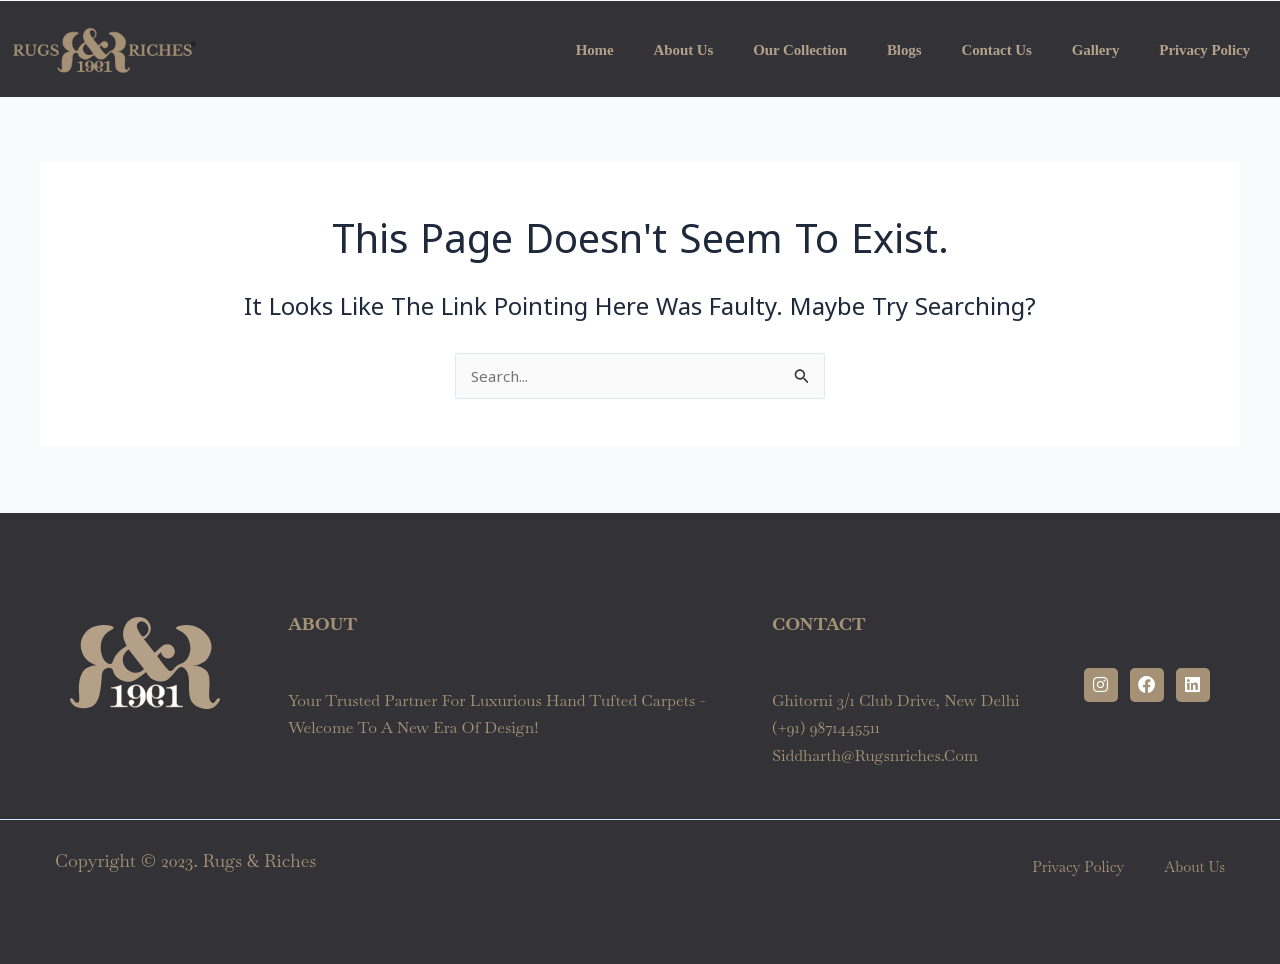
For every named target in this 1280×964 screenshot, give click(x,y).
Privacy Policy (1204, 50)
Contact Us (996, 50)
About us (684, 50)
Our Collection (800, 50)
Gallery (1096, 50)
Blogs (904, 50)
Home (595, 50)
